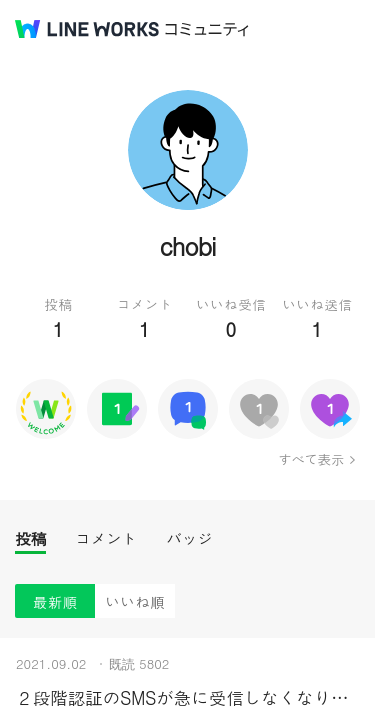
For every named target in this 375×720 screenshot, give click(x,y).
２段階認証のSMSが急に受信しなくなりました (187, 697)
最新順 (55, 601)
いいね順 (135, 601)
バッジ (189, 538)
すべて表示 (310, 459)
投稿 (30, 538)
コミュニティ (207, 29)
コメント (106, 538)
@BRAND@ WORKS (87, 29)
